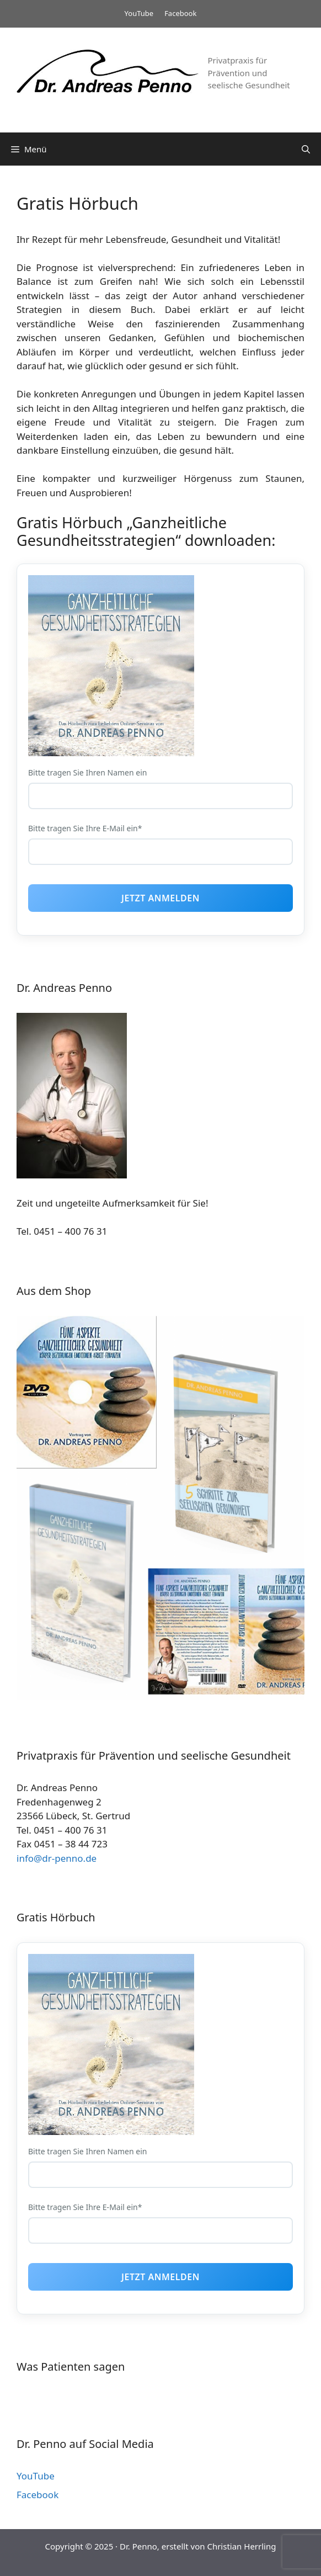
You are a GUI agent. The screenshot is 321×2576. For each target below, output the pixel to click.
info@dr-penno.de (57, 1858)
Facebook (180, 13)
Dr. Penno (138, 2546)
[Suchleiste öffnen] (306, 149)
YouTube (139, 13)
